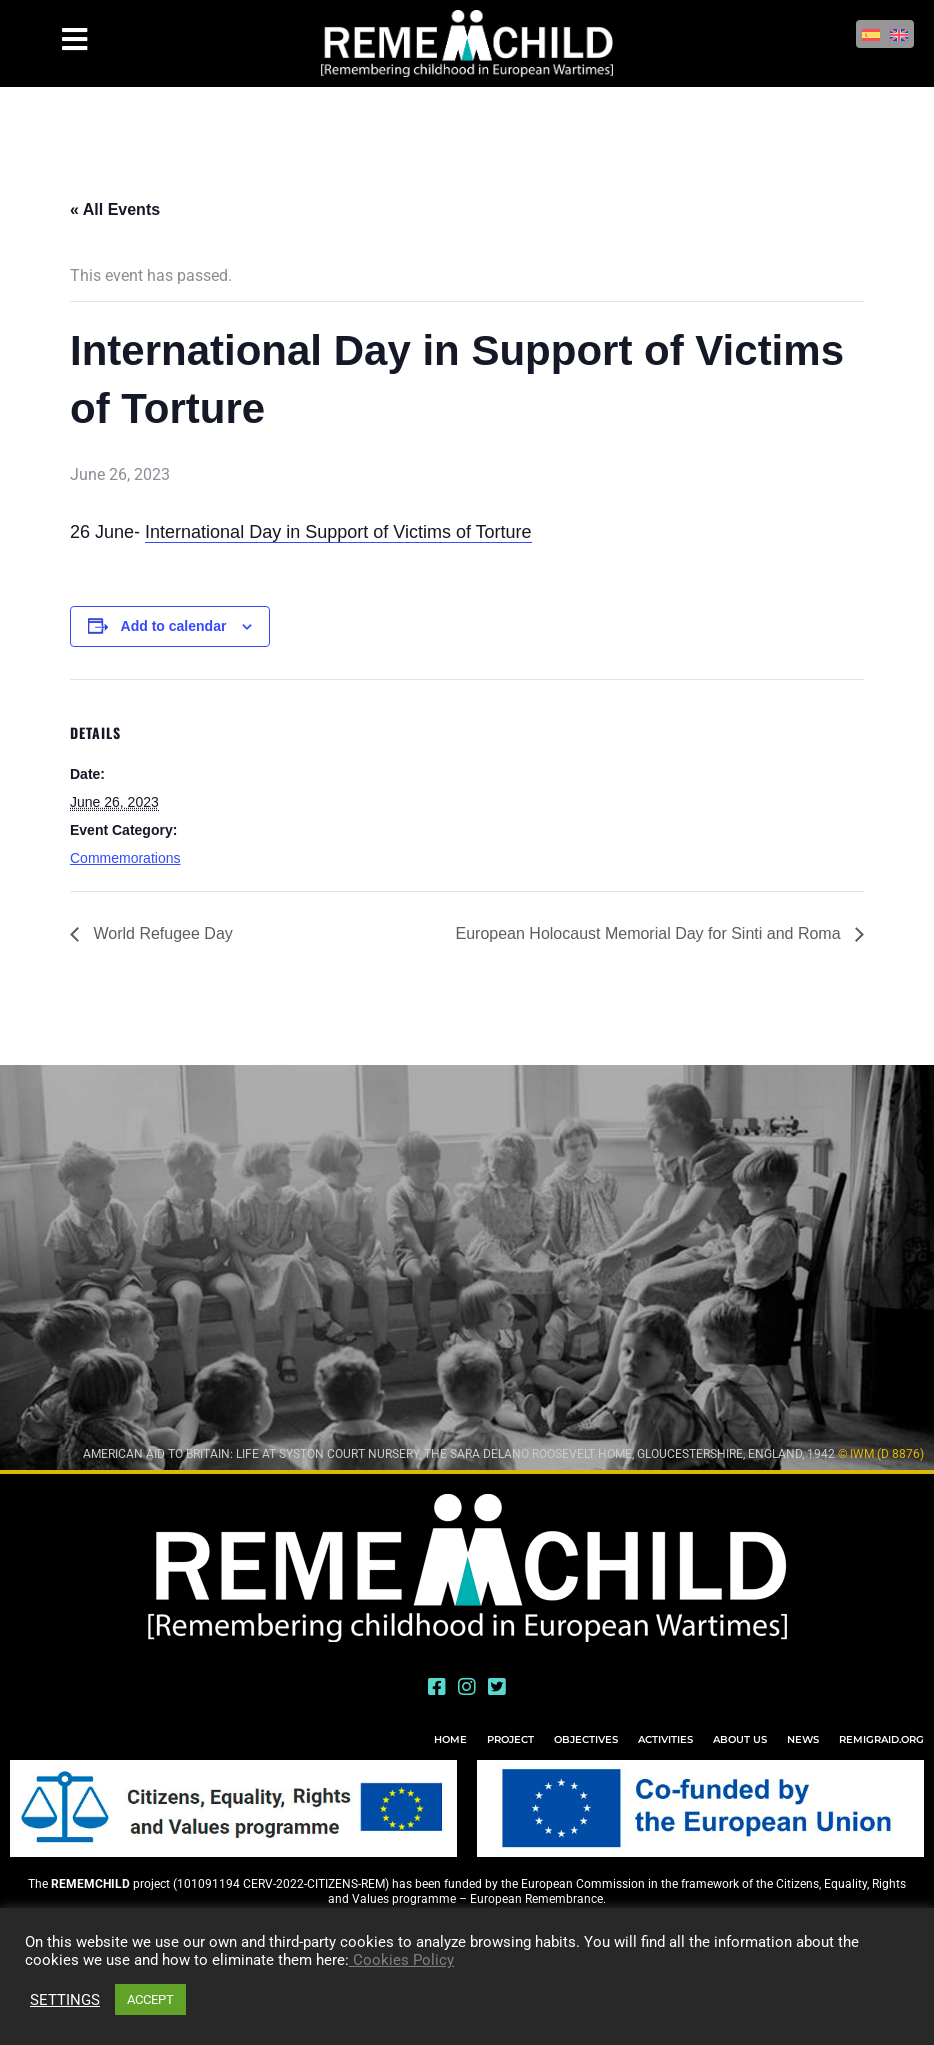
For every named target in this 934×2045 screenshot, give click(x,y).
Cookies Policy (401, 1960)
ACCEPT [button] (150, 1999)
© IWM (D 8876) (881, 1454)
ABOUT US (740, 1739)
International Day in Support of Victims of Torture (338, 532)
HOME (450, 1739)
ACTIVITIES (665, 1739)
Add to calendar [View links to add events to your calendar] (174, 626)
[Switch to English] (899, 34)
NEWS (803, 1739)
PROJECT (510, 1739)
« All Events (115, 209)
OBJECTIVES (586, 1739)
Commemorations (125, 858)
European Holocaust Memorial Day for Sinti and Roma (650, 933)
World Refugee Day (161, 933)
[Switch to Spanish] (871, 34)
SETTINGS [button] (65, 2000)
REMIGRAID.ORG (881, 1739)
